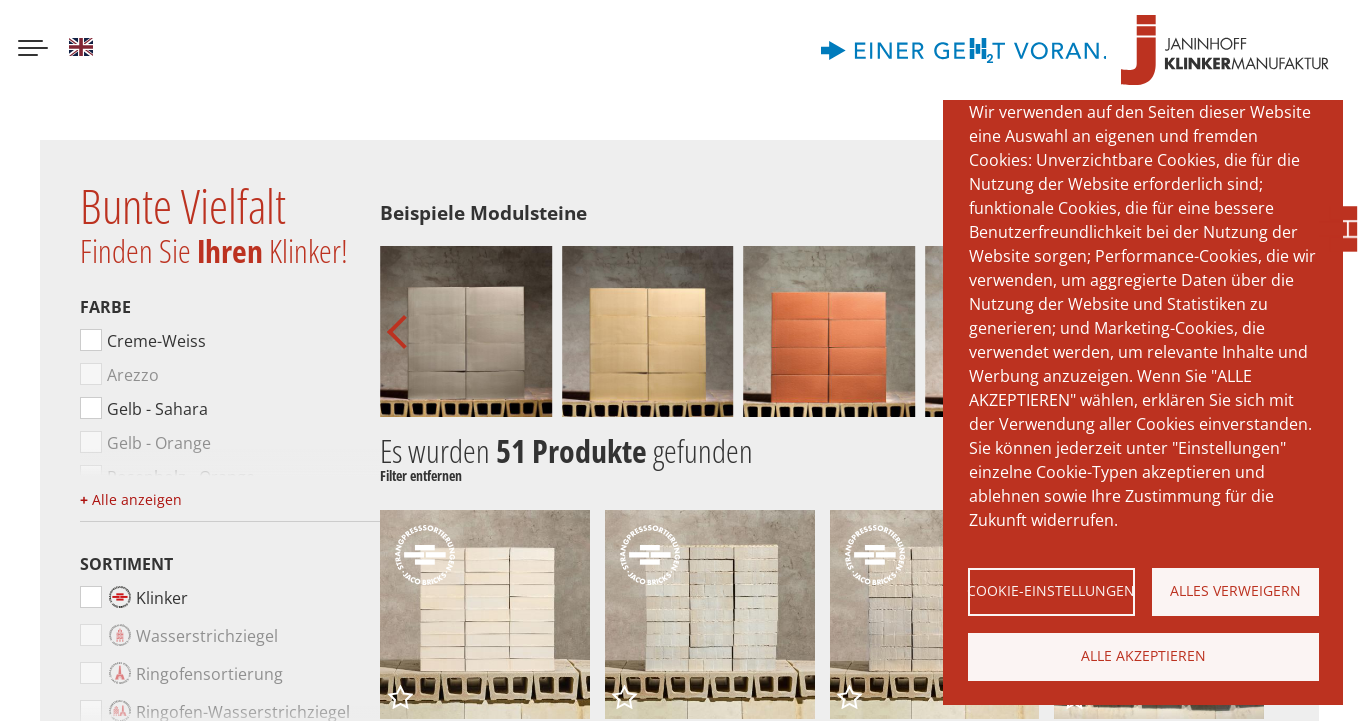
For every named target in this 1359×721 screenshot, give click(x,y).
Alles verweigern (1235, 590)
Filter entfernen (421, 476)
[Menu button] (33, 50)
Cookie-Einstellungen (1051, 590)
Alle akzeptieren (1143, 655)
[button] (403, 332)
